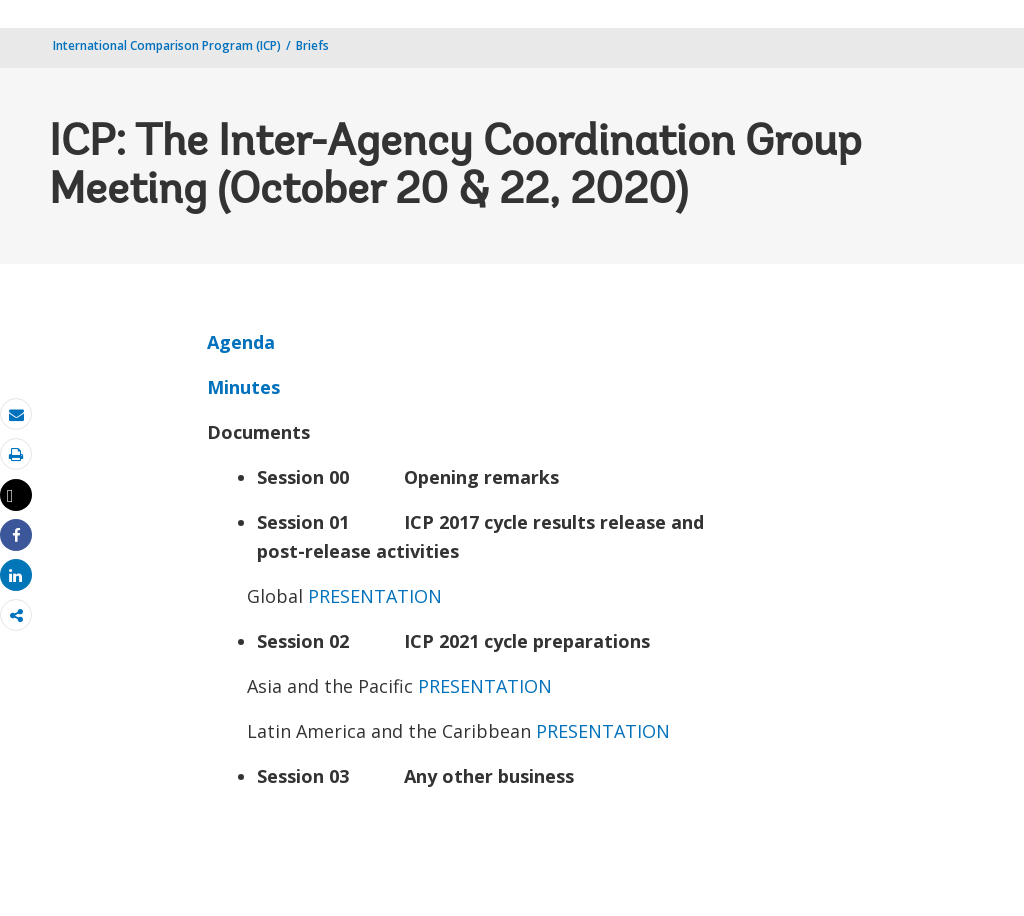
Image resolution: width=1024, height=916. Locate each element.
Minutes (243, 387)
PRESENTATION (375, 596)
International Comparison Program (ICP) (167, 45)
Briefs (312, 45)
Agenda (241, 342)
